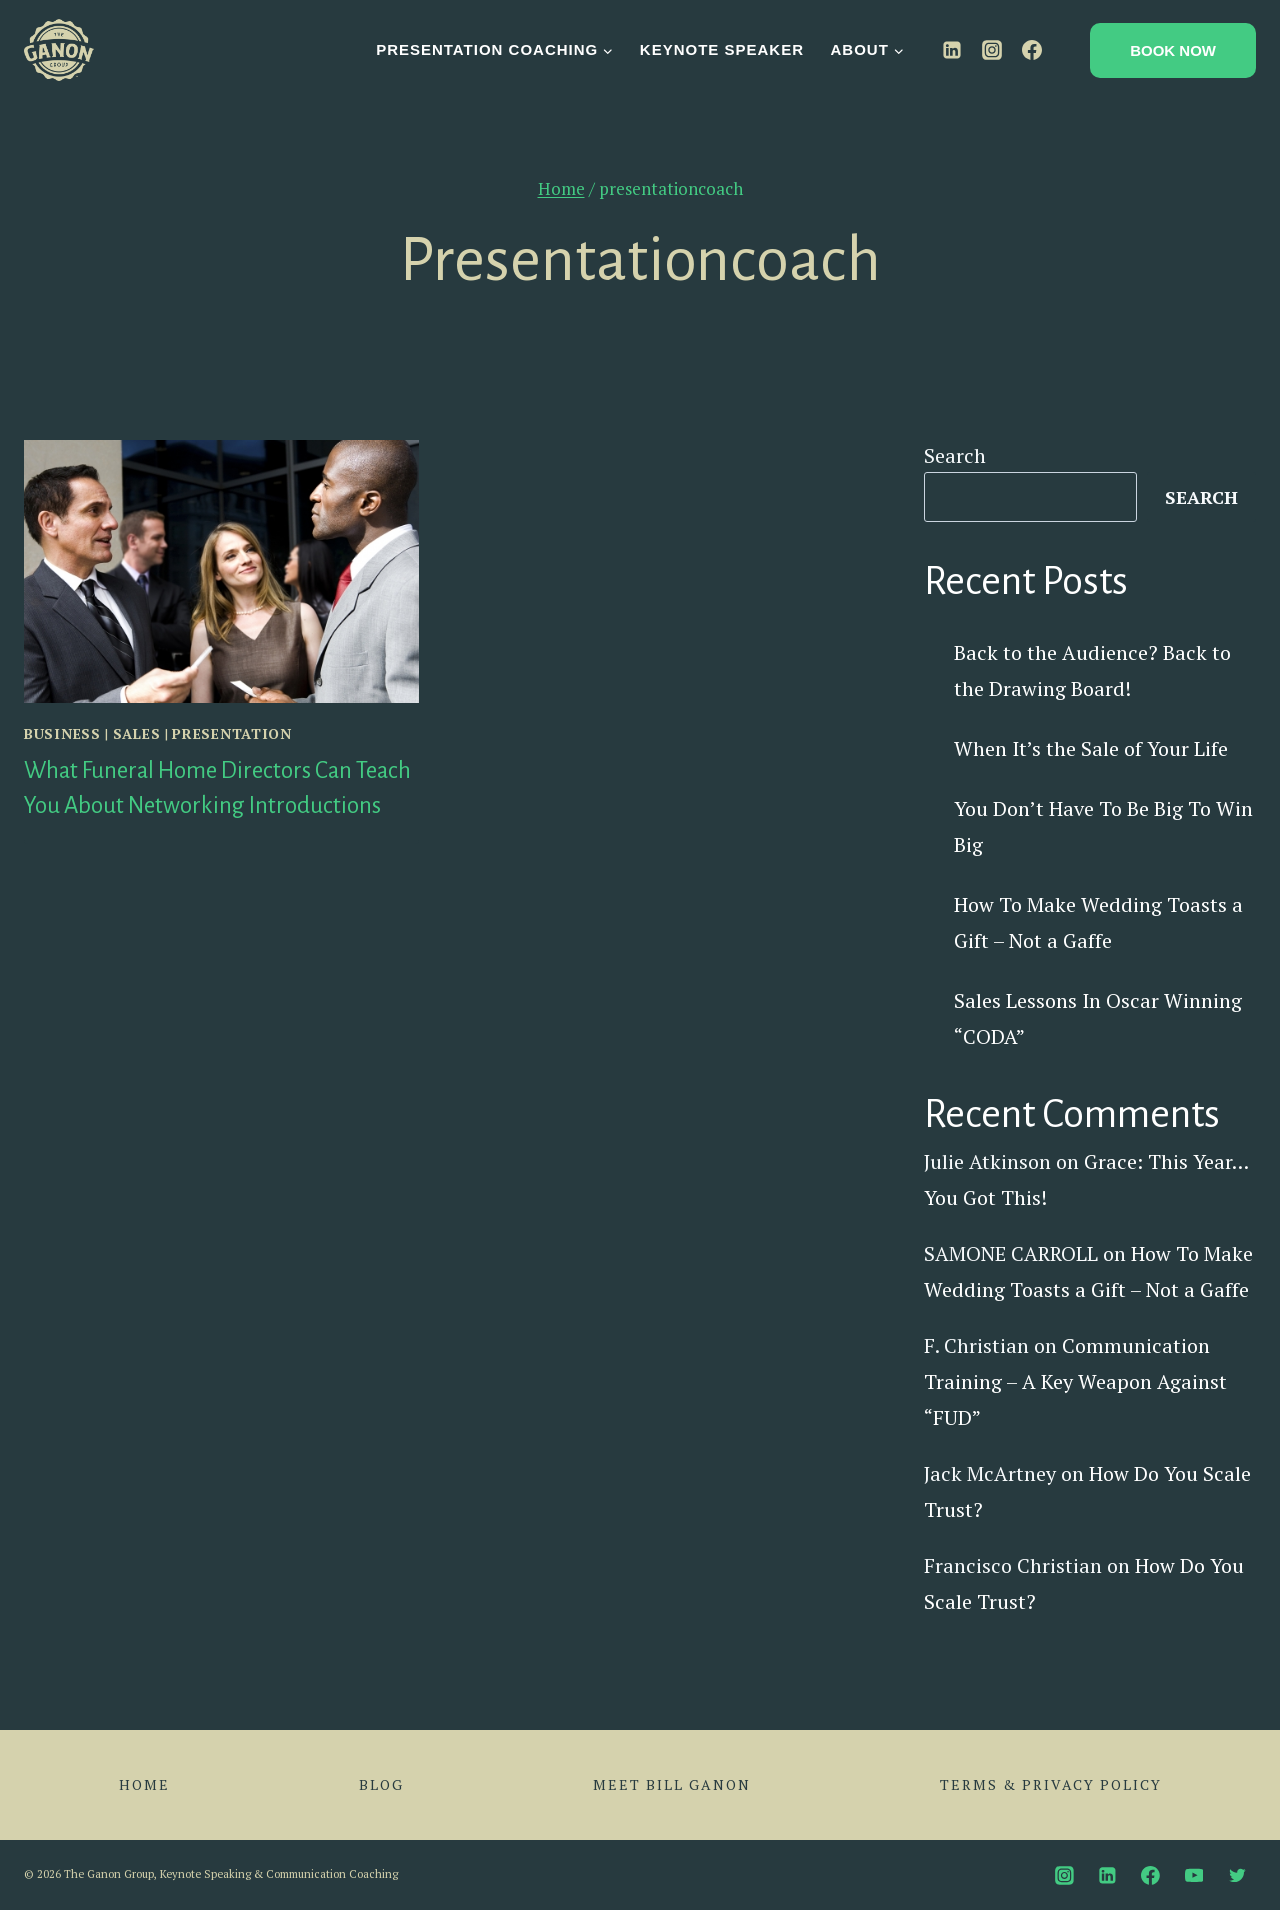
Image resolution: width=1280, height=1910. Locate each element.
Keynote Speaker (722, 49)
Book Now (1173, 50)
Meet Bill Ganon (672, 1784)
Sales (137, 733)
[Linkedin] (952, 50)
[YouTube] (1194, 1875)
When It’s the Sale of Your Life (1091, 748)
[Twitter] (1237, 1875)
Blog (381, 1784)
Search (955, 455)
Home (144, 1784)
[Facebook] (1032, 50)
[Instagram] (992, 50)
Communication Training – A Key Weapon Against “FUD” (1075, 1381)
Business (62, 733)
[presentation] (221, 571)
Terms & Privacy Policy (1051, 1784)
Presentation (231, 733)
